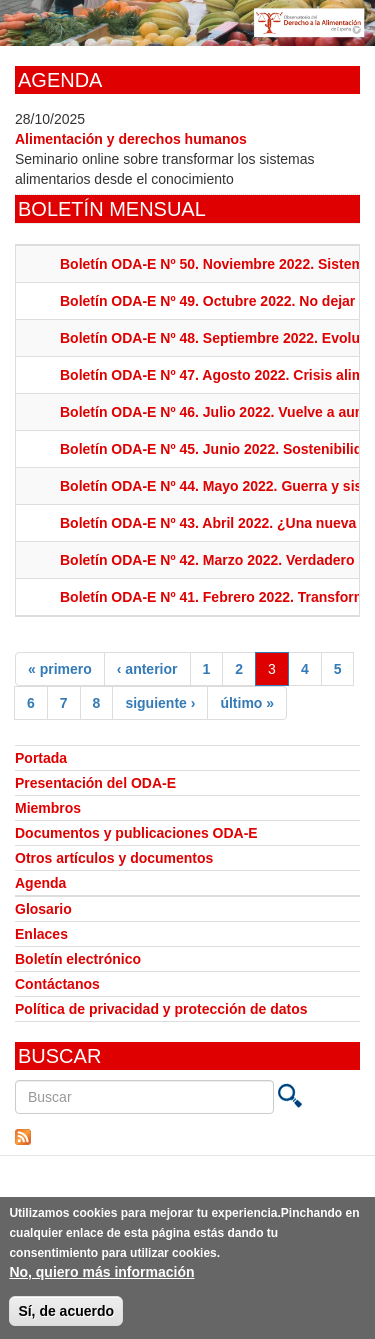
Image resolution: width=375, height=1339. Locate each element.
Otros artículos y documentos (114, 858)
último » (247, 703)
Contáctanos (57, 984)
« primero (60, 669)
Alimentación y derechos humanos (131, 139)
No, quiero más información (101, 1278)
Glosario (43, 909)
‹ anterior (147, 669)
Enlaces (41, 934)
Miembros (48, 808)
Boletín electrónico (78, 959)
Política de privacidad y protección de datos (161, 1009)
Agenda (40, 883)
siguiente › (160, 703)
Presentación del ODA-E (95, 783)
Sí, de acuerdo (66, 1317)
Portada (41, 758)
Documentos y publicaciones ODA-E (136, 833)
